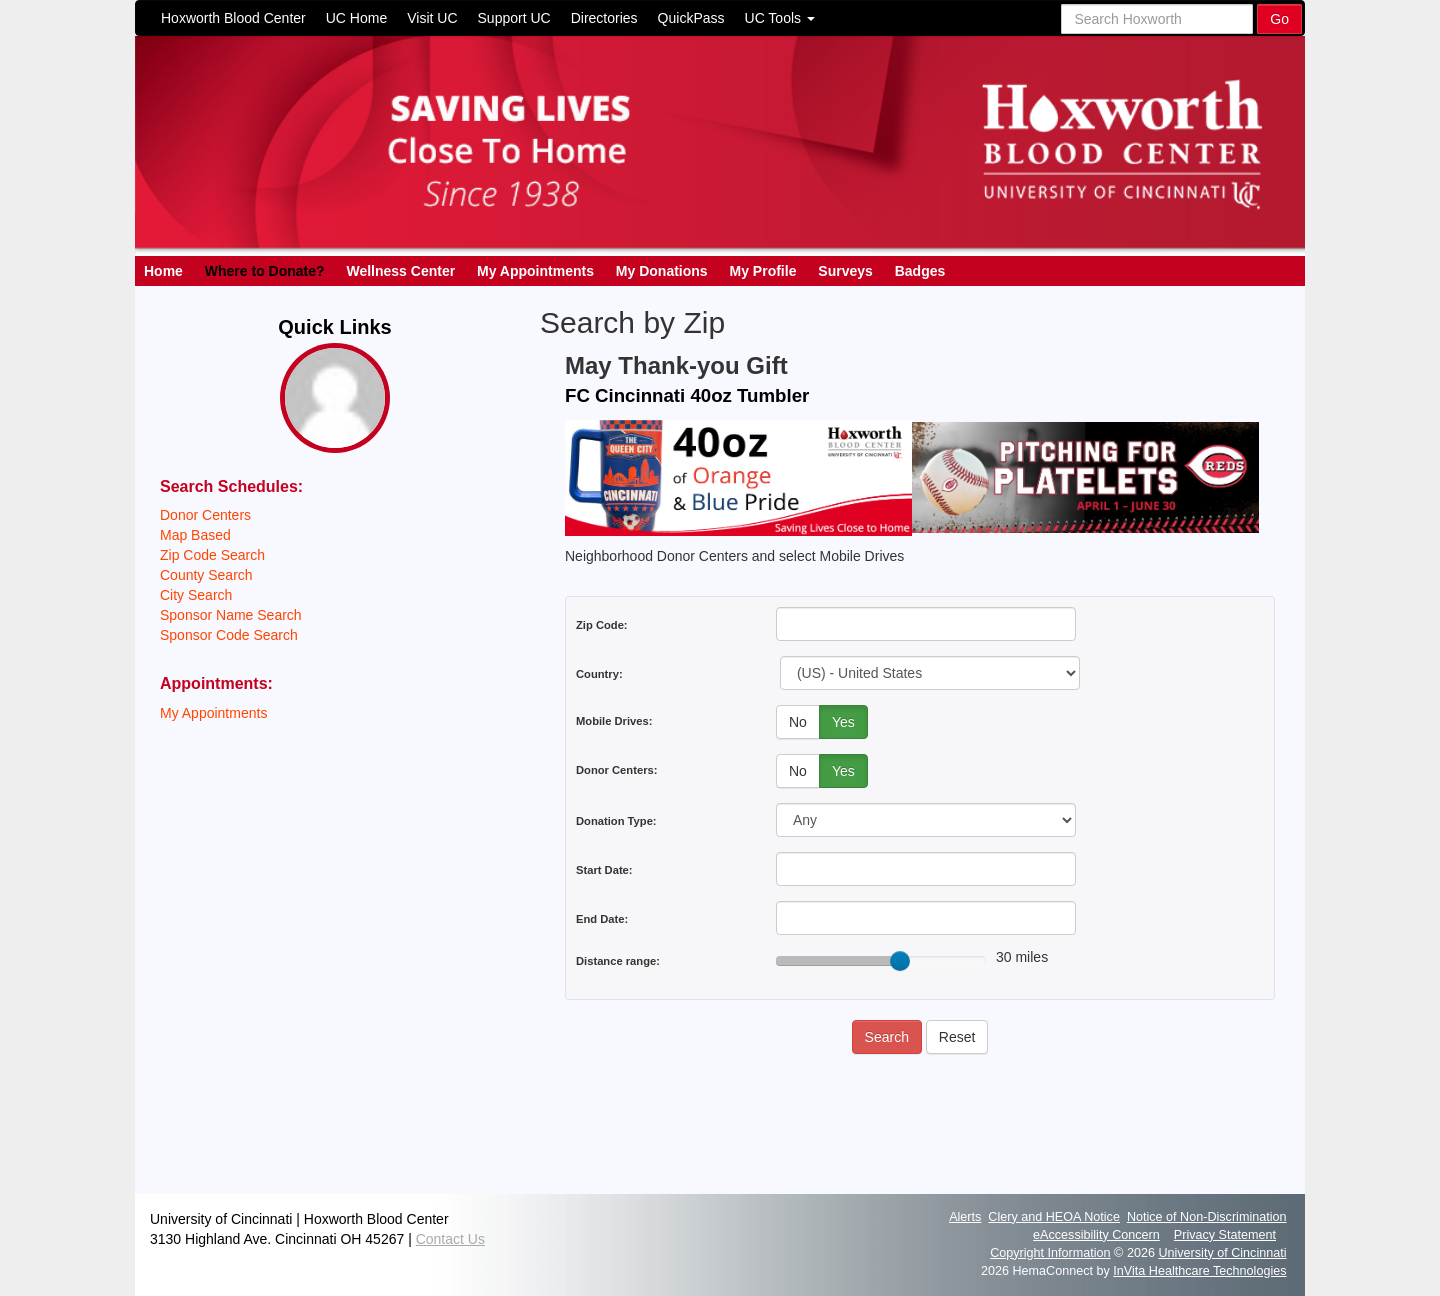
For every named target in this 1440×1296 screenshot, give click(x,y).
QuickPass (691, 18)
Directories (604, 18)
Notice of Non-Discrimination (1207, 1217)
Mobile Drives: (614, 721)
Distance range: (618, 961)
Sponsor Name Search (231, 615)
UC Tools (780, 18)
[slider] (900, 961)
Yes (843, 722)
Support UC (514, 18)
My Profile (763, 271)
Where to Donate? (265, 271)
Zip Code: (602, 625)
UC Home (356, 18)
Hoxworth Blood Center (233, 18)
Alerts (965, 1217)
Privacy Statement (1225, 1235)
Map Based (195, 535)
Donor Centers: (616, 770)
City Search (196, 595)
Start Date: (604, 870)
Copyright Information (1050, 1253)
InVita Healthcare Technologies (1199, 1271)
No (798, 722)
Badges (920, 271)
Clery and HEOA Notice (1054, 1217)
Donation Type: (616, 821)
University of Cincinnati (1222, 1253)
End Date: (602, 919)
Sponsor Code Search (229, 635)
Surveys (845, 271)
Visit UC (432, 18)
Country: (599, 674)
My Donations (662, 271)
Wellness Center (400, 271)
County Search (206, 575)
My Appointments (535, 271)
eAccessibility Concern (1096, 1235)
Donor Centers (205, 515)
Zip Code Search (212, 555)
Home (163, 271)
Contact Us (450, 1239)
